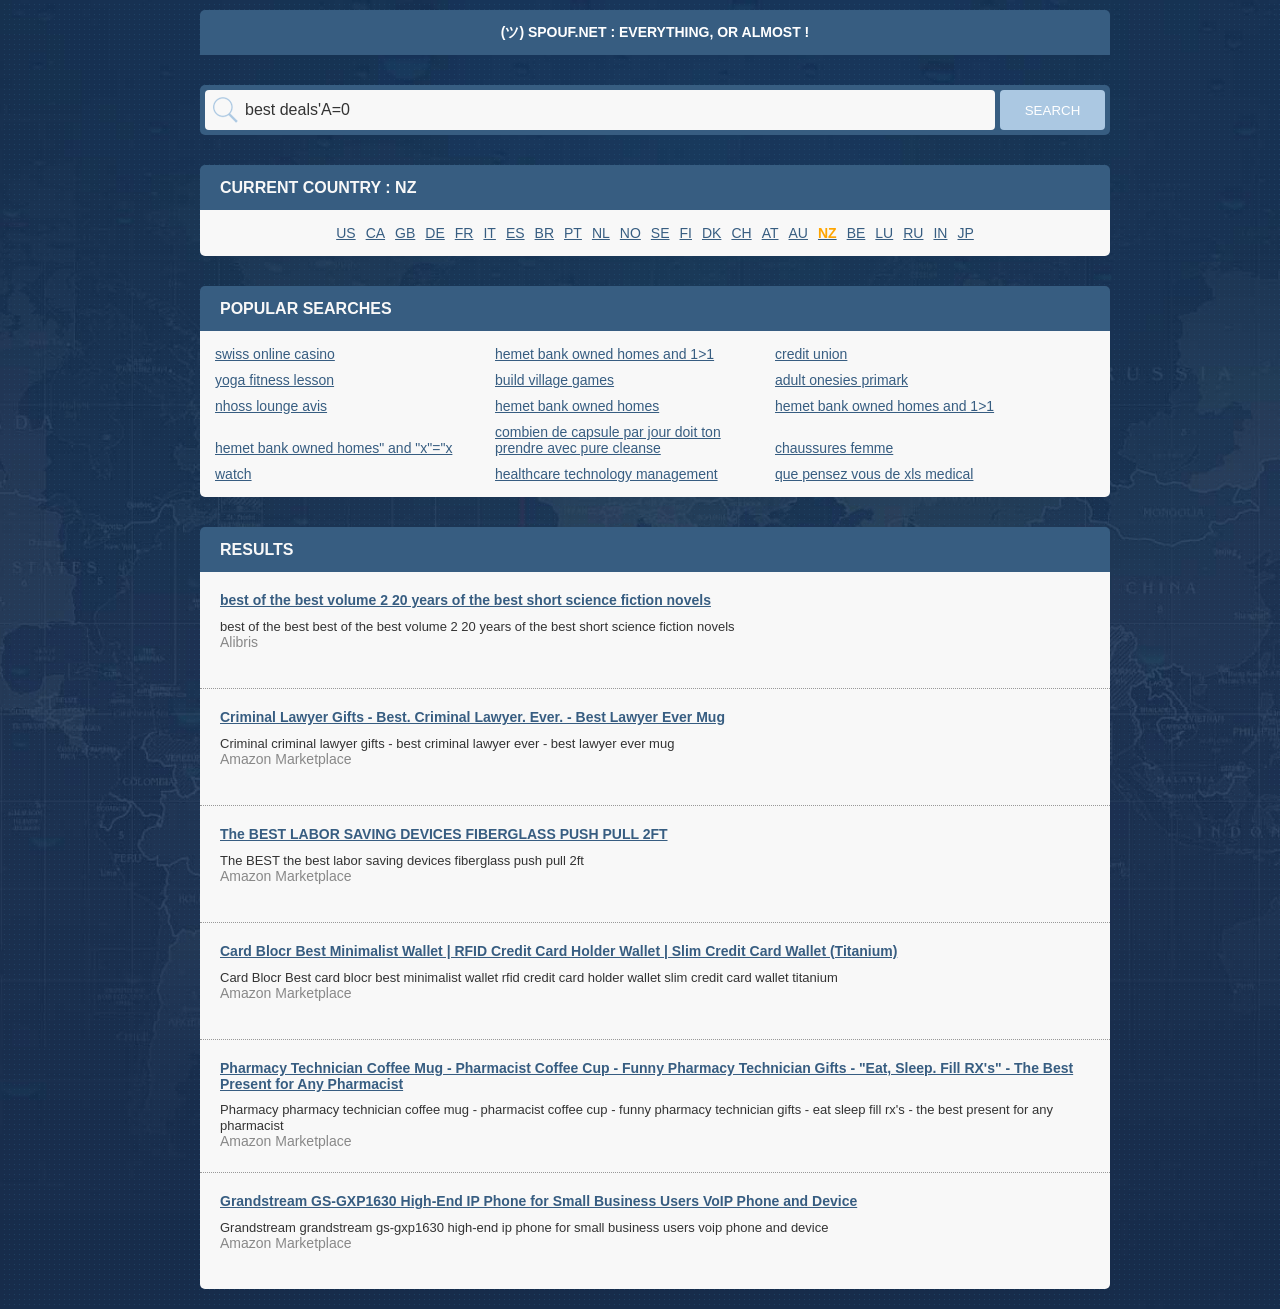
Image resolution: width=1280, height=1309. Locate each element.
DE (434, 233)
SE (660, 233)
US (345, 233)
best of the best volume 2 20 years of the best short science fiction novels (465, 600)
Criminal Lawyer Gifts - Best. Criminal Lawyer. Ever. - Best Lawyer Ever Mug (472, 717)
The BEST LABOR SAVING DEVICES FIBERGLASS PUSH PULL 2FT (444, 834)
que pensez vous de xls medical (874, 474)
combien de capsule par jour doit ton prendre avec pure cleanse (608, 440)
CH (741, 233)
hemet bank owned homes (577, 406)
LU (884, 233)
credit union (811, 354)
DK (711, 233)
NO (630, 233)
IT (489, 233)
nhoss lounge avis (271, 406)
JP (965, 233)
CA (375, 233)
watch (233, 474)
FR (464, 233)
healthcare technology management (606, 474)
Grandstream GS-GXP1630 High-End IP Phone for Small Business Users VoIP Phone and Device (538, 1201)
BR (544, 233)
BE (856, 233)
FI (686, 233)
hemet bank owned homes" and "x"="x (333, 448)
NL (601, 233)
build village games (554, 380)
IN (940, 233)
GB (405, 233)
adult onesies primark (841, 380)
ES (515, 233)
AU (798, 233)
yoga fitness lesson (274, 380)
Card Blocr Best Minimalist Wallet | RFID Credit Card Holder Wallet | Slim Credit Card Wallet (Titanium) (558, 951)
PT (573, 233)
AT (770, 233)
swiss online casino (275, 354)
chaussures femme (834, 448)
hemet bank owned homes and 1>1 (604, 354)
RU (913, 233)
